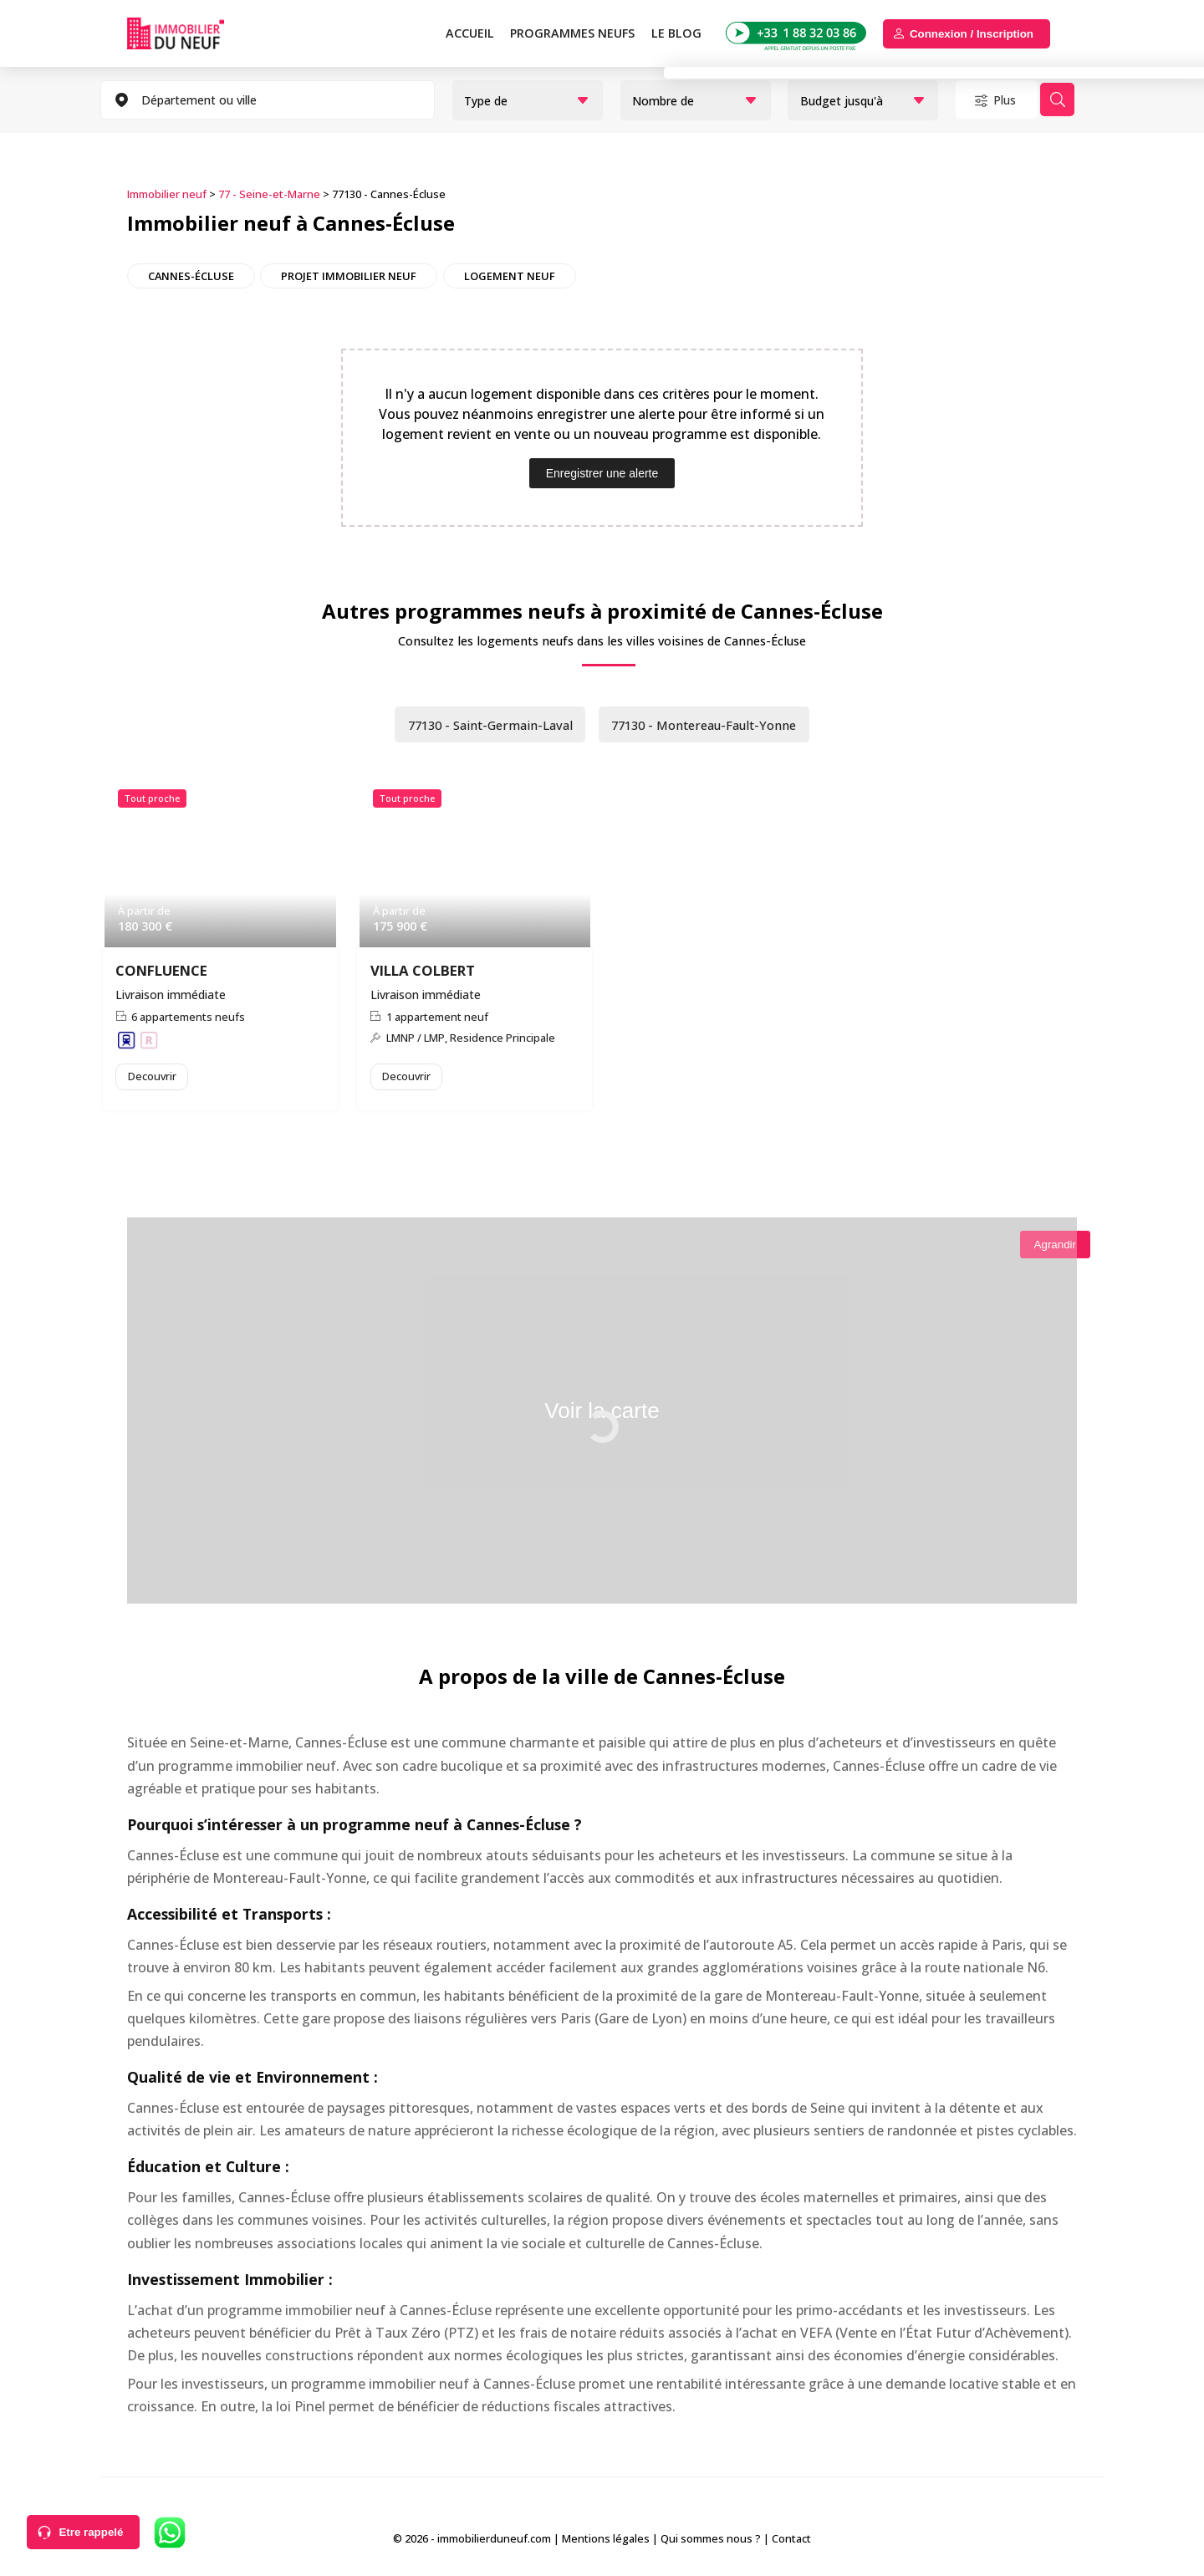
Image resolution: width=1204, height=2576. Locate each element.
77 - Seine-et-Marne (269, 193)
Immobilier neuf (167, 193)
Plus (1013, 100)
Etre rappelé (91, 2532)
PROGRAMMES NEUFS (572, 33)
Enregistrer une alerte (602, 471)
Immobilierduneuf (195, 33)
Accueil (470, 33)
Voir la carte (601, 1416)
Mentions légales (606, 2541)
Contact (791, 2541)
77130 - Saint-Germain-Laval (480, 724)
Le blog (676, 33)
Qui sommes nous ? (711, 2541)
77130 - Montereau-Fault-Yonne (712, 724)
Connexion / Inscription (971, 34)
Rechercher (1082, 100)
